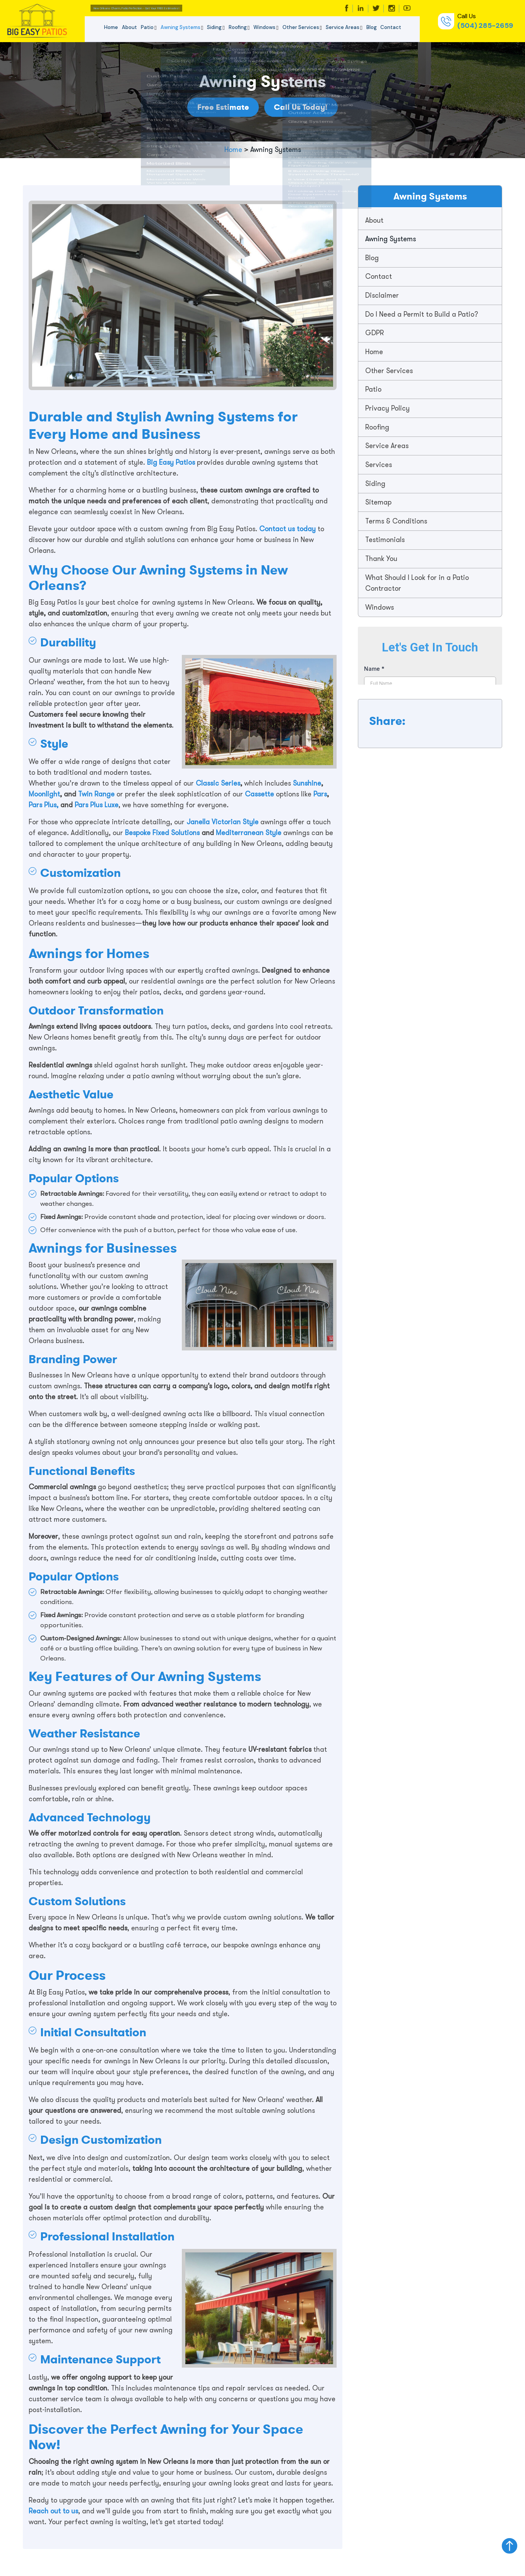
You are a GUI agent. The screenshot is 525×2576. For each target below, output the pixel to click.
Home (111, 27)
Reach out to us (53, 2511)
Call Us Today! (306, 107)
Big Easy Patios (170, 462)
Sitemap (379, 504)
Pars (319, 794)
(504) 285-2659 (485, 25)
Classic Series (218, 783)
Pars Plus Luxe (96, 805)
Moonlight (44, 794)
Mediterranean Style (248, 832)
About (129, 27)
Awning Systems (180, 27)
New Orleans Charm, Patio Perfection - (177, 8)
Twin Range (97, 794)
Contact (390, 27)
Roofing (238, 27)
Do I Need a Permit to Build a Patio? (422, 315)
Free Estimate (217, 107)
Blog (371, 27)
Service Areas (342, 27)
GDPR (375, 334)
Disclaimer (383, 296)
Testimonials (385, 542)
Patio (147, 27)
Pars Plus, (43, 805)
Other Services (300, 27)
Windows (264, 27)
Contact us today (287, 529)
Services (379, 466)
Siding (214, 27)
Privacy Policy (388, 409)
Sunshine (307, 783)
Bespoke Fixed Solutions (162, 832)
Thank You (382, 561)
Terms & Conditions (397, 523)
